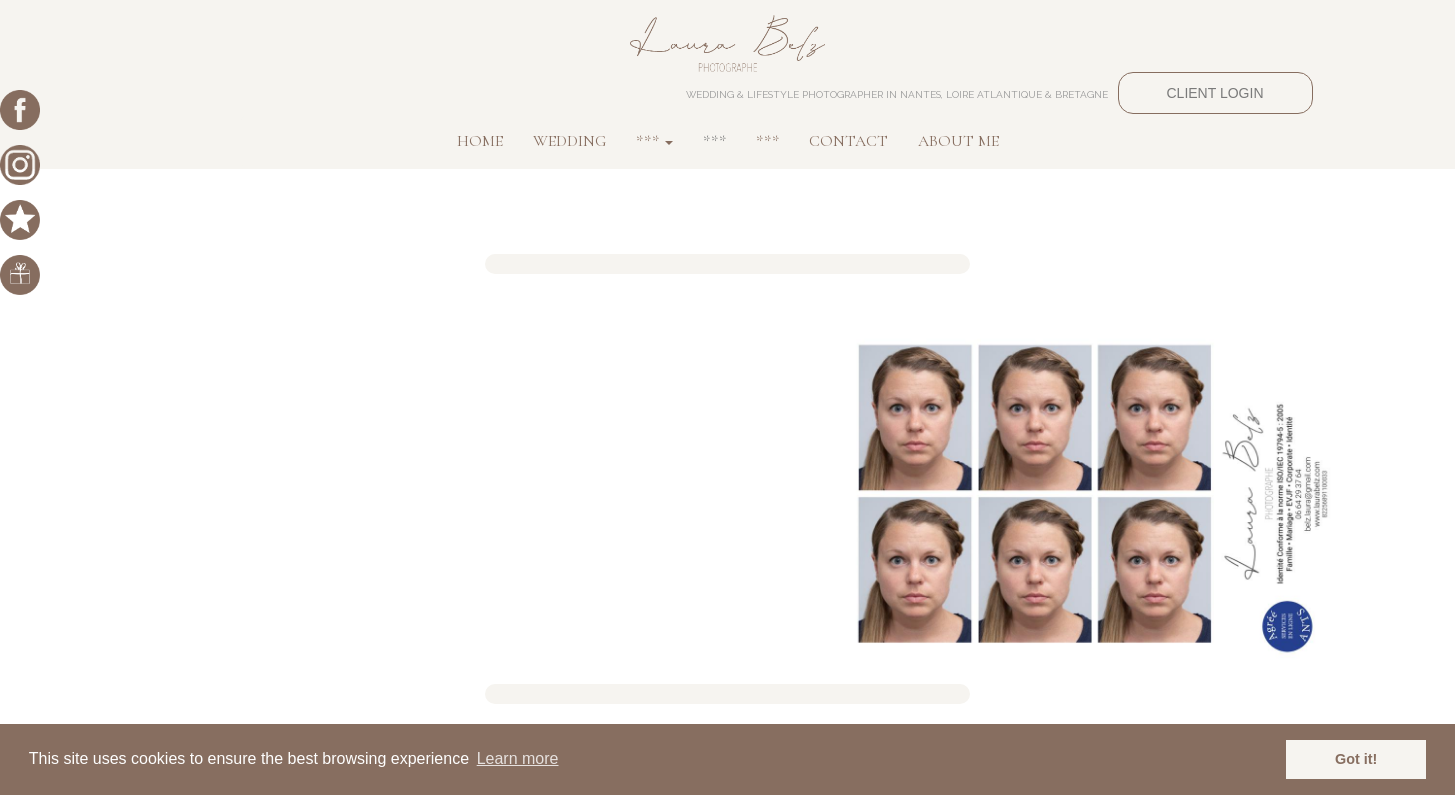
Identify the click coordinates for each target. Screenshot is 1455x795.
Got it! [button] (1356, 759)
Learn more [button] (518, 758)
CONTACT (848, 141)
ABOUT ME (958, 141)
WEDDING (569, 141)
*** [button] (654, 141)
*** (714, 141)
